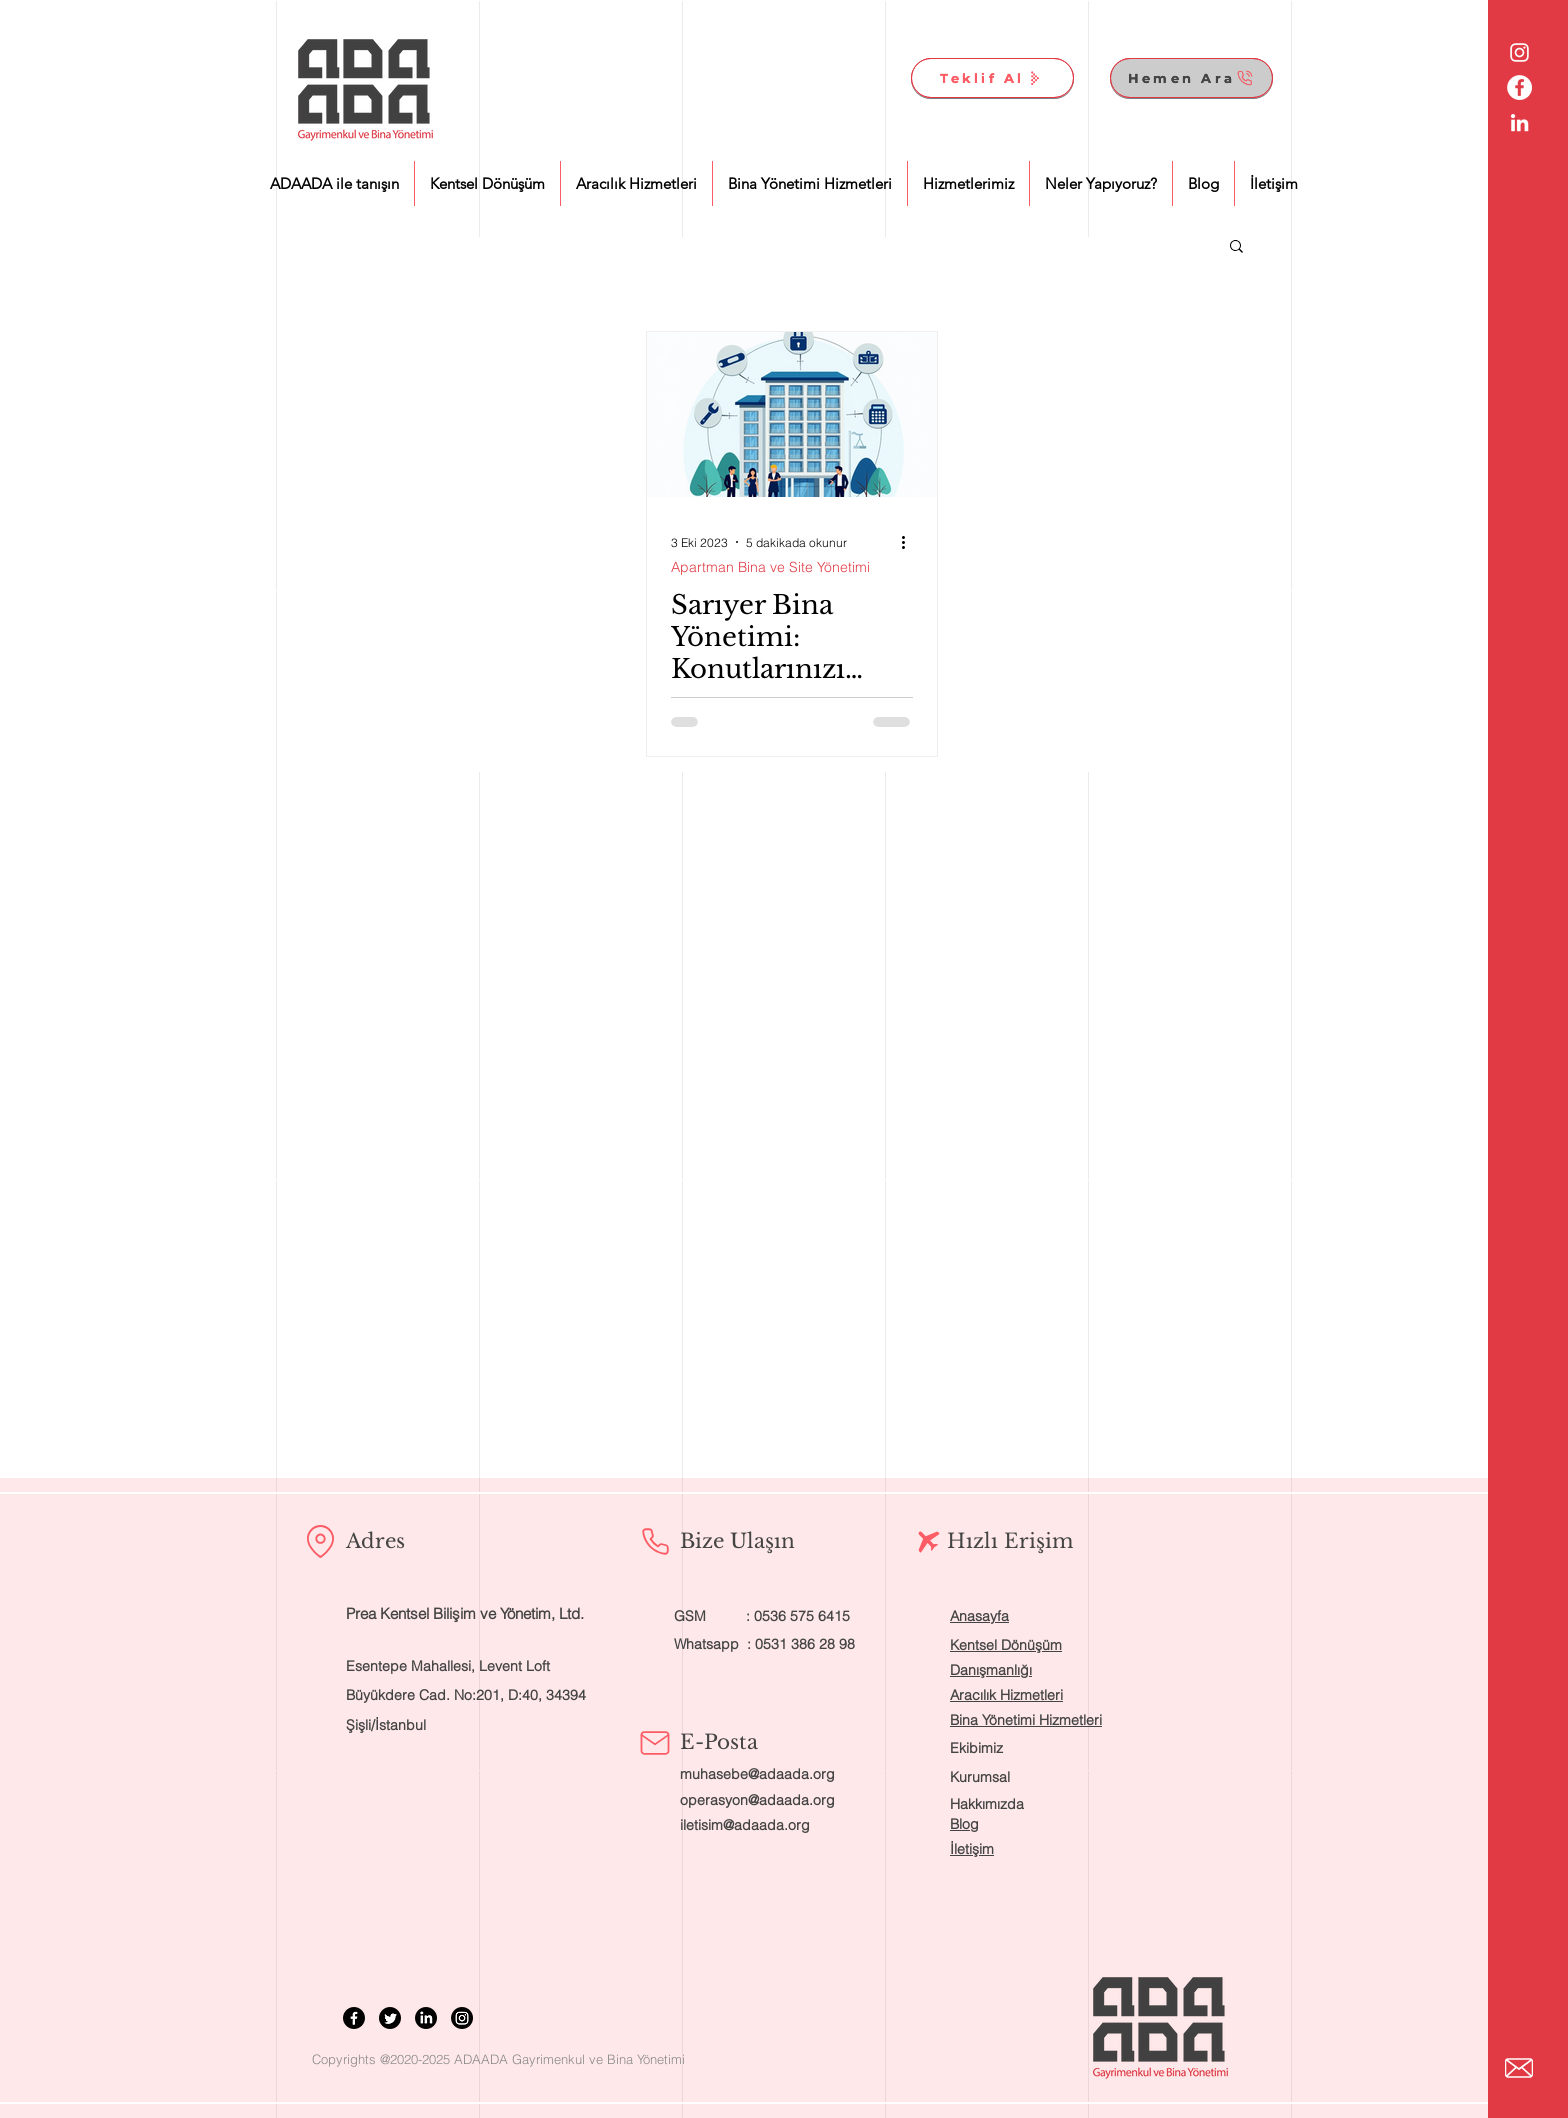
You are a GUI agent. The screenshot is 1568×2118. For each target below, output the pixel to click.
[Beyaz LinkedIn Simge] (1519, 122)
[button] (1236, 247)
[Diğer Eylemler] (910, 542)
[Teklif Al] (992, 78)
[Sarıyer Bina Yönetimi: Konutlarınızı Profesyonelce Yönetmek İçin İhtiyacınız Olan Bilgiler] (792, 414)
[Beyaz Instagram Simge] (1519, 52)
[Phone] (655, 1541)
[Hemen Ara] (1191, 78)
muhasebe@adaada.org (757, 1774)
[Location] (320, 1541)
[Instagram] (462, 2018)
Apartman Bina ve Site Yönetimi (770, 567)
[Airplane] (929, 1542)
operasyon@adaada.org (757, 1800)
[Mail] (655, 1743)
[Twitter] (390, 2018)
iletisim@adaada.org (745, 1825)
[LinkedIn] (426, 2018)
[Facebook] (354, 2018)
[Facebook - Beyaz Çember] (1519, 87)
